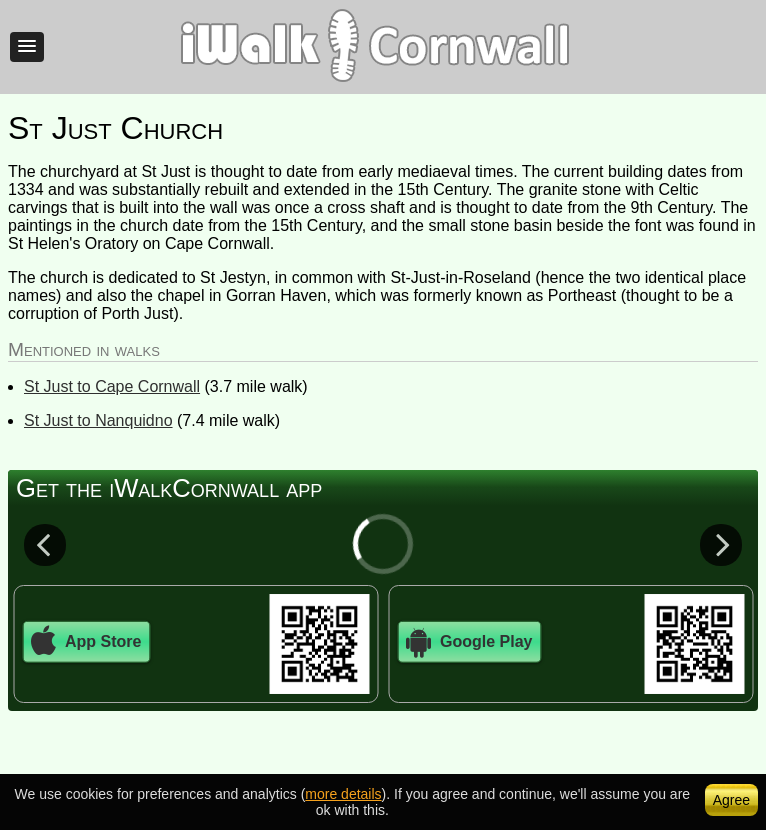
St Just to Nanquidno (98, 420)
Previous (45, 544)
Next (721, 544)
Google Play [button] (469, 642)
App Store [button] (86, 642)
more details (343, 794)
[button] (27, 47)
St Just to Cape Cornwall (112, 386)
